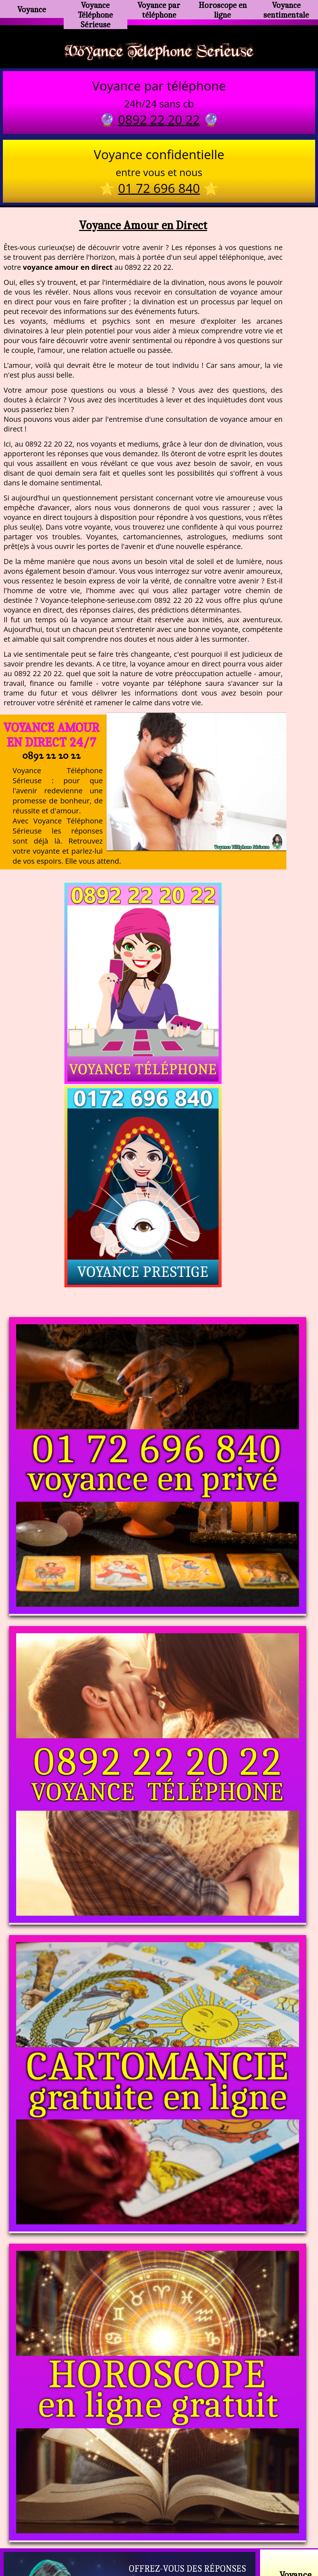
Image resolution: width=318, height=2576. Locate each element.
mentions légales (214, 2539)
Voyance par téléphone (159, 9)
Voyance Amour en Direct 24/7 (51, 736)
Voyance (31, 9)
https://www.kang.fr (79, 2522)
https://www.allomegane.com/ (261, 2522)
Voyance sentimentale (286, 9)
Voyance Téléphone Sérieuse (95, 12)
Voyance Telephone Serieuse (159, 51)
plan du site (162, 2539)
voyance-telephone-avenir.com (163, 2522)
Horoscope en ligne (222, 9)
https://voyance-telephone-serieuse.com (158, 2450)
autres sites (265, 2539)
